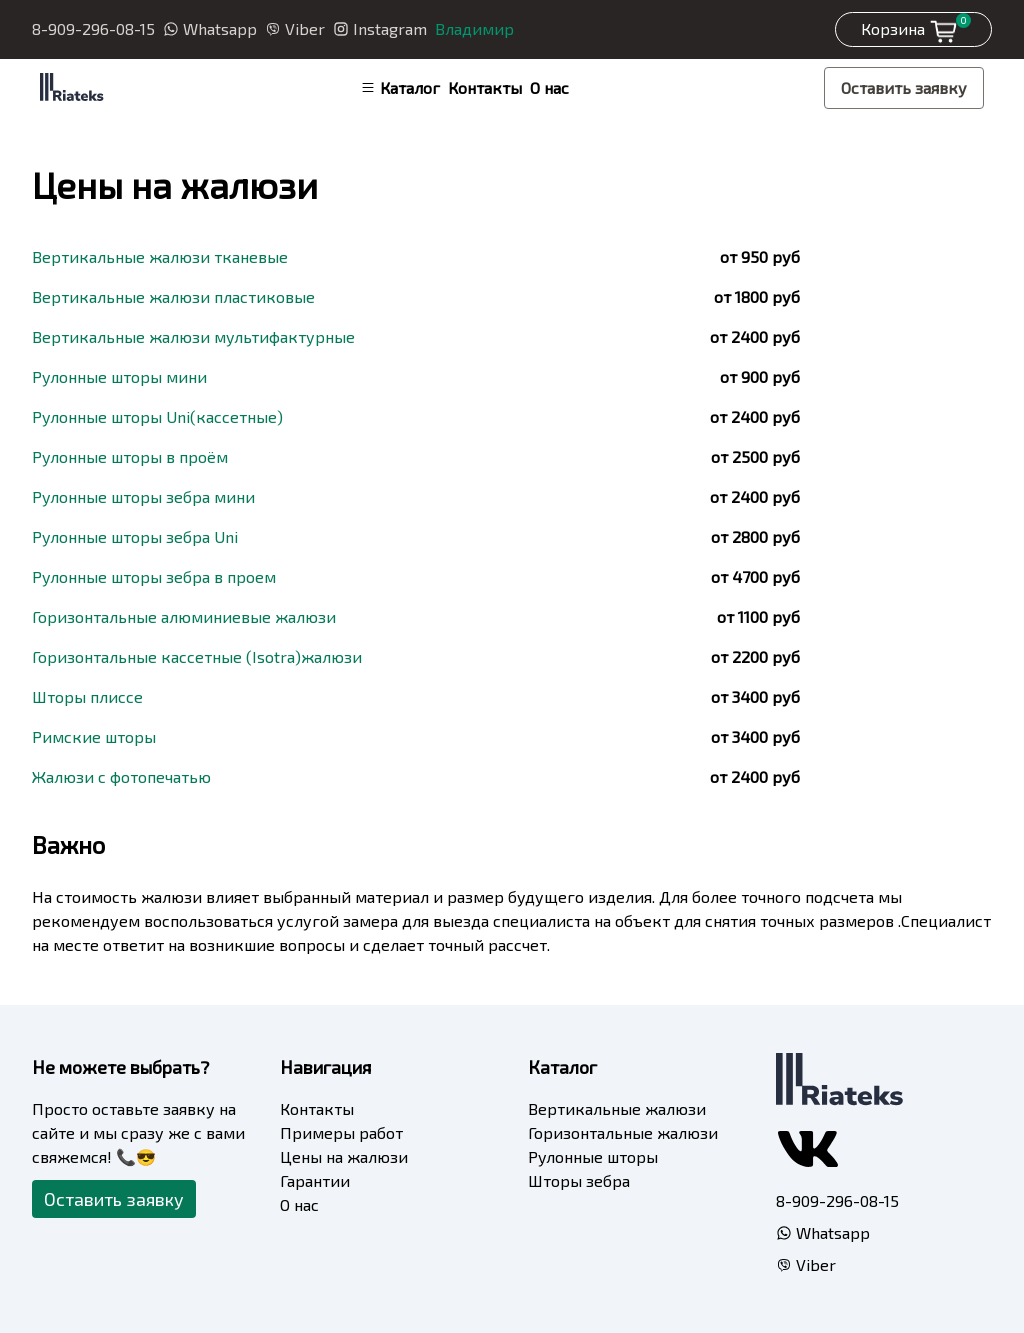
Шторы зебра (579, 1180)
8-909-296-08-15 (93, 28)
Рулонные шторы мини (119, 376)
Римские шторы (94, 736)
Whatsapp (210, 28)
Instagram (380, 28)
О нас (549, 87)
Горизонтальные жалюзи (623, 1132)
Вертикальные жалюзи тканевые (160, 256)
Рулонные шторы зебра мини (143, 496)
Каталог (400, 87)
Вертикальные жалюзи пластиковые (173, 296)
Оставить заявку (904, 87)
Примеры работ (341, 1132)
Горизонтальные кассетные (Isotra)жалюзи (197, 656)
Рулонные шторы (593, 1156)
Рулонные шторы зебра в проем (154, 576)
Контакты (485, 87)
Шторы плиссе (87, 696)
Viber (295, 28)
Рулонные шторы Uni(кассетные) (157, 416)
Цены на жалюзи (344, 1156)
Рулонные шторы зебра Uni (135, 536)
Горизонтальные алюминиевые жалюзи (184, 616)
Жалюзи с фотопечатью (121, 776)
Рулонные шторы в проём (130, 456)
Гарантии (315, 1180)
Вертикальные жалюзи (617, 1108)
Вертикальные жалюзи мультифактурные (193, 336)
